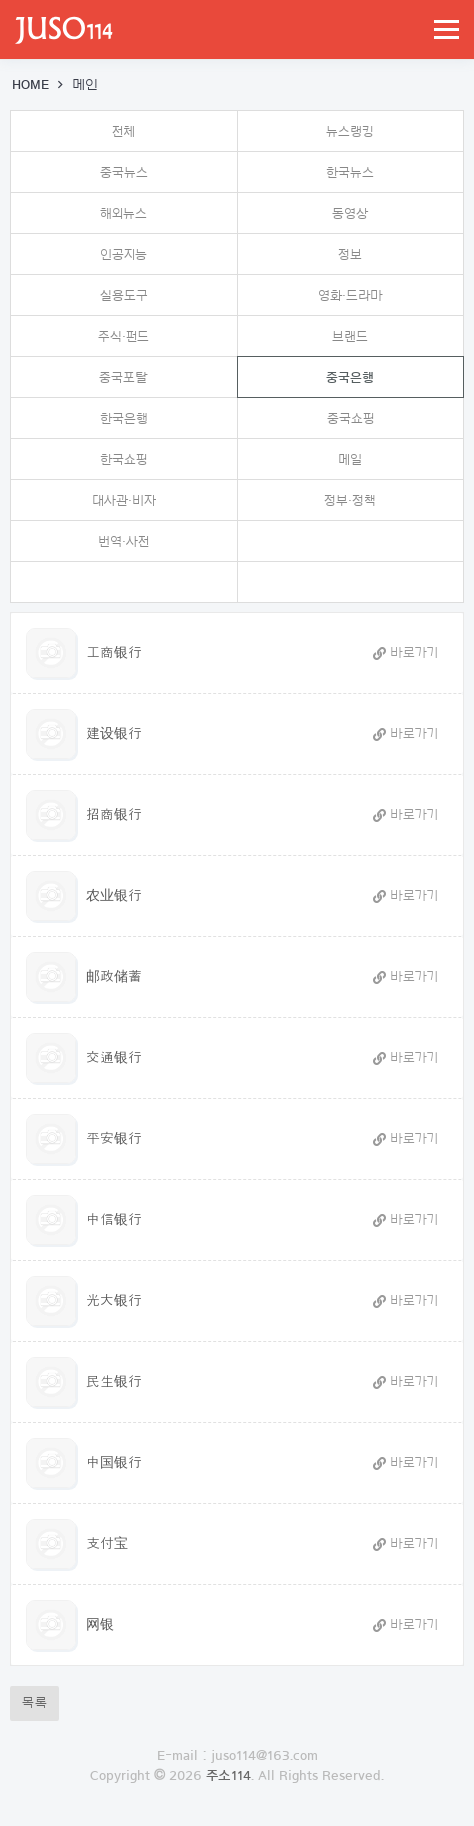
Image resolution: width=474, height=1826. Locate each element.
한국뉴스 (350, 172)
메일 (350, 459)
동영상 (350, 213)
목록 (34, 1703)
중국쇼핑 (350, 418)
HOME (30, 85)
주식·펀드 (123, 336)
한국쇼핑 (123, 459)
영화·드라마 (350, 295)
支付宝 (107, 1544)
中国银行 (114, 1463)
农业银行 (114, 896)
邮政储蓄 (114, 977)
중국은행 (306, 370)
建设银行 (114, 734)
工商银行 (114, 653)
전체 (123, 131)
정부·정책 (350, 500)
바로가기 (405, 652)
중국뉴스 (124, 172)
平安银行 (114, 1139)
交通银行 (114, 1058)
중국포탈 (123, 377)
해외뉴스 (123, 213)
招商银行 (114, 815)
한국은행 (124, 418)
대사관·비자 (124, 500)
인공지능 (123, 254)
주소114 (228, 1776)
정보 (350, 254)
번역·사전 (123, 541)
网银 (100, 1625)
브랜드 (350, 336)
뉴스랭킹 (350, 131)
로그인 (237, 1816)
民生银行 (114, 1382)
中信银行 (114, 1220)
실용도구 (124, 295)
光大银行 (114, 1301)
